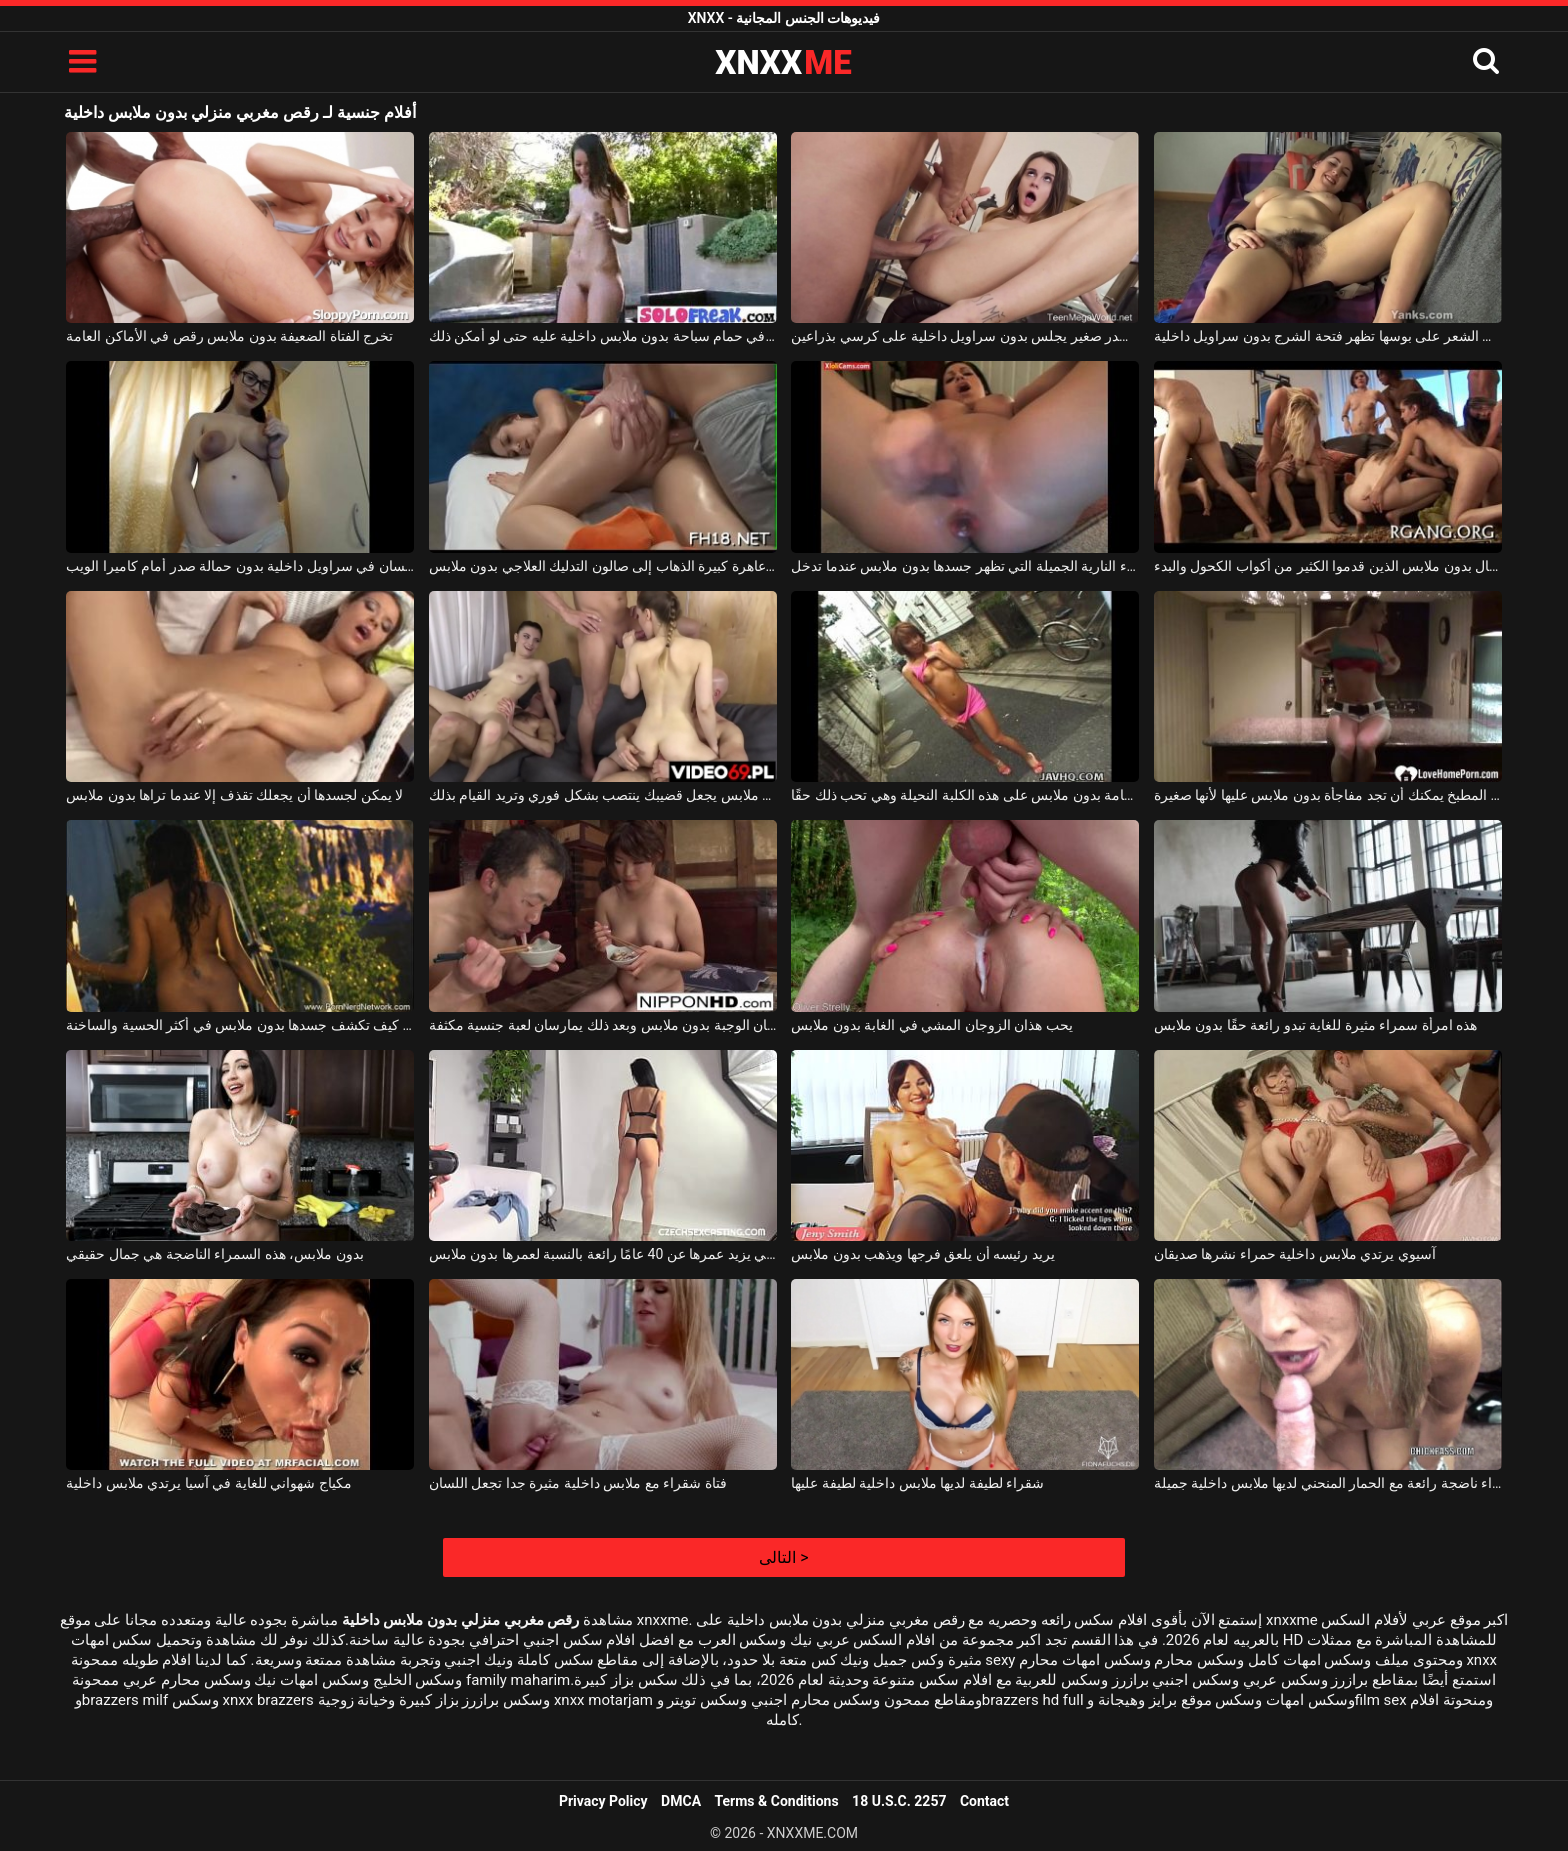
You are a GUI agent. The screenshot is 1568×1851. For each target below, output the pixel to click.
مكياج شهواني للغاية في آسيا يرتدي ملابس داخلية (208, 1483)
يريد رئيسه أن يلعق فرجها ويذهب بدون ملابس (922, 1254)
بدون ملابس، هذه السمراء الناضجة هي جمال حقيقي (214, 1254)
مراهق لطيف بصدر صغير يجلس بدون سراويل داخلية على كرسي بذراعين (965, 336)
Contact (984, 1801)
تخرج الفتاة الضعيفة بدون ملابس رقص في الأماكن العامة (229, 336)
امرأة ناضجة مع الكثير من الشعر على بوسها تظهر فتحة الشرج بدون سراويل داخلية (1328, 336)
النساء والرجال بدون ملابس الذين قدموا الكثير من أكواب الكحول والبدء (1328, 566)
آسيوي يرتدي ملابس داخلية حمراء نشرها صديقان (1295, 1254)
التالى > (783, 1557)
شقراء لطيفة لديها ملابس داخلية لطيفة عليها (917, 1483)
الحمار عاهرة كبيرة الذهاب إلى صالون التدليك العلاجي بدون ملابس (603, 566)
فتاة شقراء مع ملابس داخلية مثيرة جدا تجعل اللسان (578, 1483)
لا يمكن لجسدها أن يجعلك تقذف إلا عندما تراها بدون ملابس (234, 795)
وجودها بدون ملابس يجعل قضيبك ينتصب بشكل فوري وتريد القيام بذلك (603, 795)
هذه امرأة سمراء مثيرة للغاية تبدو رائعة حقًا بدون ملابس (1315, 1025)
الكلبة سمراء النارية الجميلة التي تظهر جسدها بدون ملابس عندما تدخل (965, 566)
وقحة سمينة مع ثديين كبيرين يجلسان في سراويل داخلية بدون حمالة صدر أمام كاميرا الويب (240, 566)
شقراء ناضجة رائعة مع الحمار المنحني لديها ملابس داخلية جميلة (1328, 1483)
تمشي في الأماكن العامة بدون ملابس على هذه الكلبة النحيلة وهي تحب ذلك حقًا (965, 795)
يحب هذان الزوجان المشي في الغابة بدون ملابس (931, 1025)
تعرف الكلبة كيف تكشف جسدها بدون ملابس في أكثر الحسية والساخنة (240, 1025)
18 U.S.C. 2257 (899, 1801)
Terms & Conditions (777, 1801)
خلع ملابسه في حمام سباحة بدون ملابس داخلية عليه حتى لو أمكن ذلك (603, 336)
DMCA (681, 1801)
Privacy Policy (603, 1801)
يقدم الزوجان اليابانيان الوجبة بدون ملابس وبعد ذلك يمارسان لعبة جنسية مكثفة (603, 1025)
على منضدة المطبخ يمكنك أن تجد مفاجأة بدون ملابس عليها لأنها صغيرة (1328, 795)
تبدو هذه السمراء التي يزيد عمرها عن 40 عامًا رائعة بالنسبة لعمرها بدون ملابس (603, 1254)
